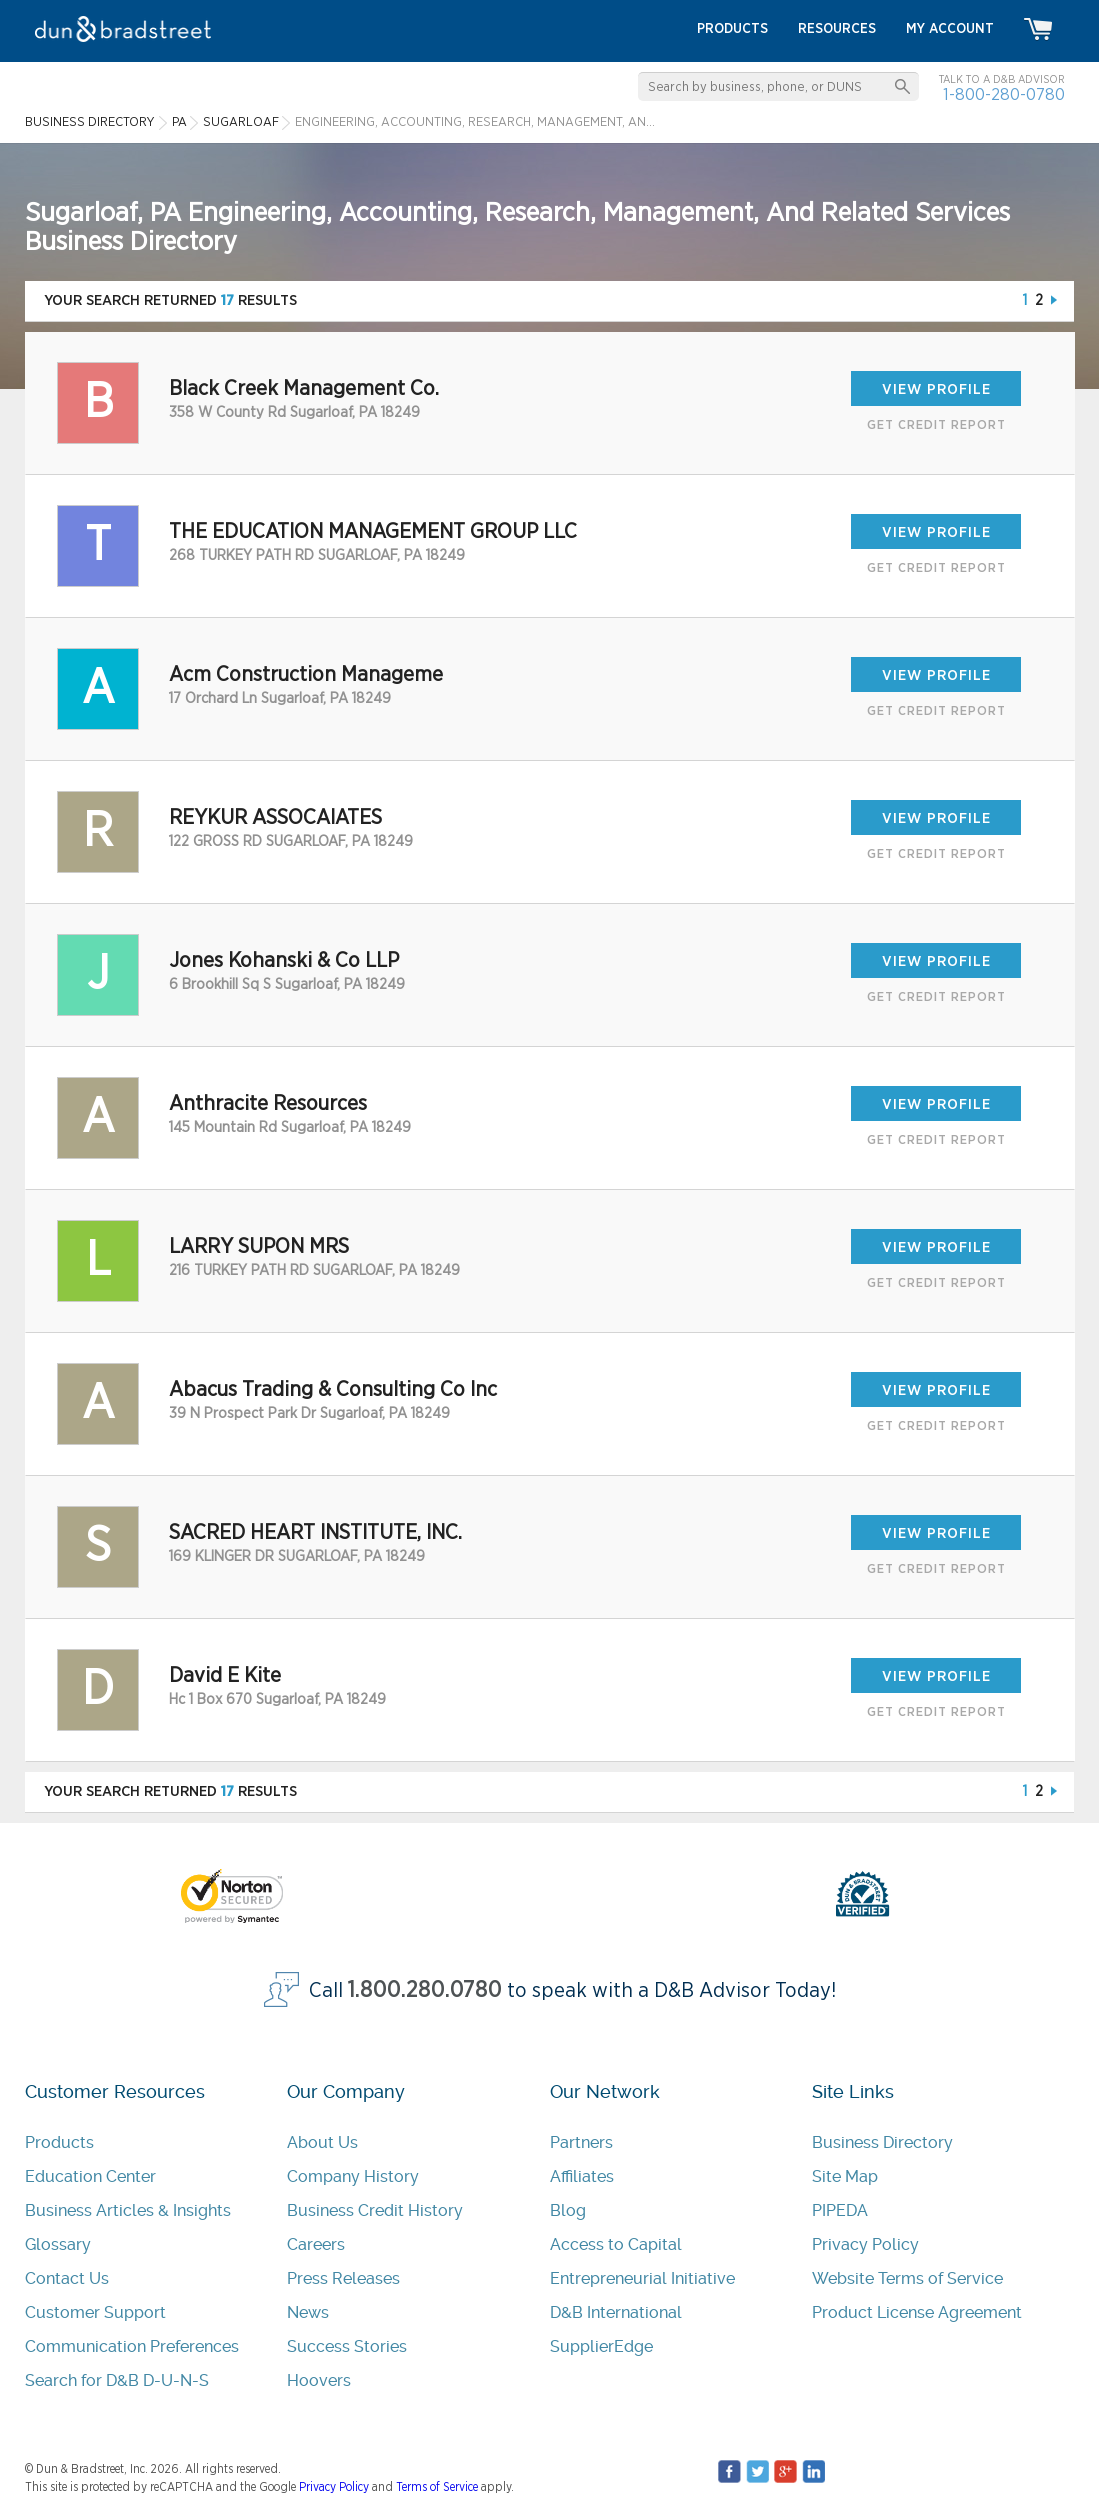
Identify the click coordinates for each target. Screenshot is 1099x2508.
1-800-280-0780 (1004, 94)
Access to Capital (616, 2244)
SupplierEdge (601, 2346)
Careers (316, 2244)
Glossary (58, 2244)
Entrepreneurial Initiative (642, 2278)
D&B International (616, 2312)
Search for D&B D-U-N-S (117, 2380)
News (308, 2312)
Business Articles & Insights (128, 2210)
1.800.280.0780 (425, 1990)
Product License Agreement (917, 2312)
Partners (581, 2142)
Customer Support (95, 2312)
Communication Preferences (132, 2346)
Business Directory (882, 2142)
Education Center (90, 2176)
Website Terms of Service (907, 2278)
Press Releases (343, 2278)
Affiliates (582, 2176)
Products (59, 2142)
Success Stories (347, 2346)
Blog (568, 2210)
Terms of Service (437, 2487)
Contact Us (67, 2278)
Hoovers (319, 2380)
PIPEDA (840, 2210)
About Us (322, 2142)
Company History (353, 2176)
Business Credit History (375, 2210)
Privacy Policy (865, 2244)
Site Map (845, 2176)
